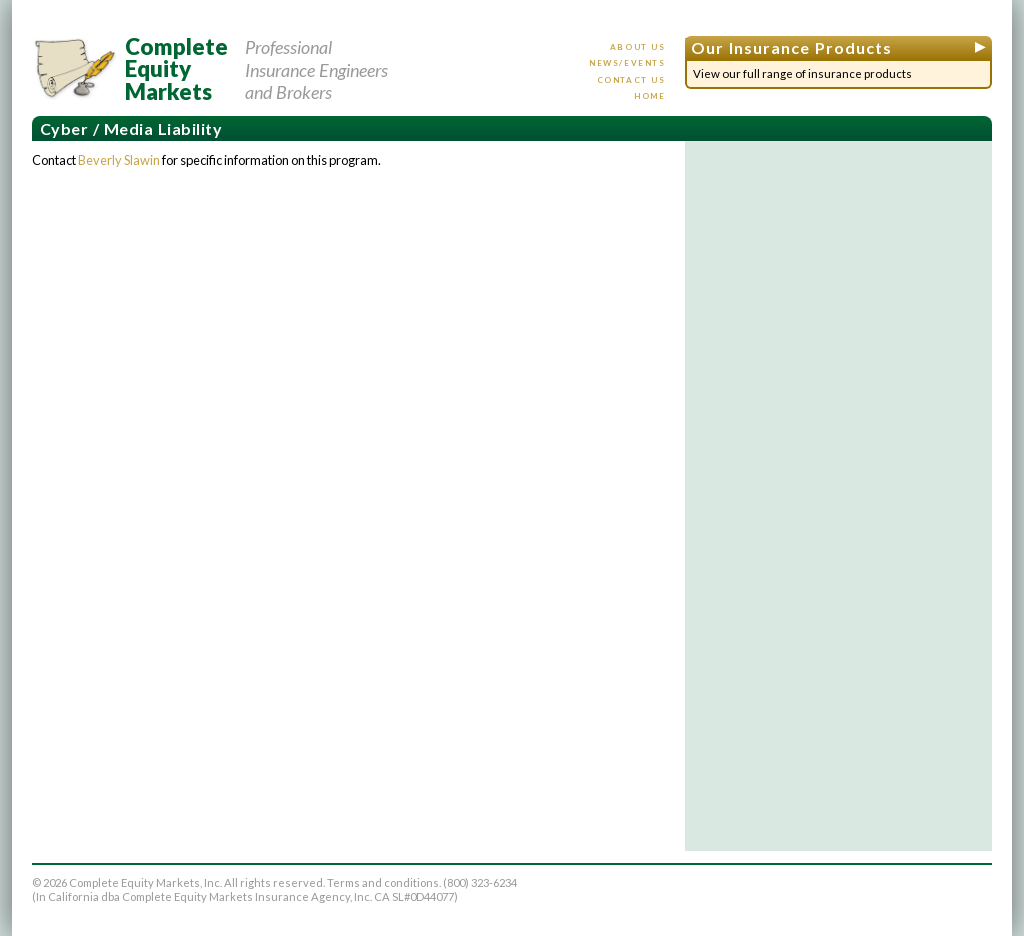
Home (649, 96)
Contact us (631, 80)
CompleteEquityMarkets (176, 69)
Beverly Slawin (119, 160)
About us (638, 47)
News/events (627, 63)
